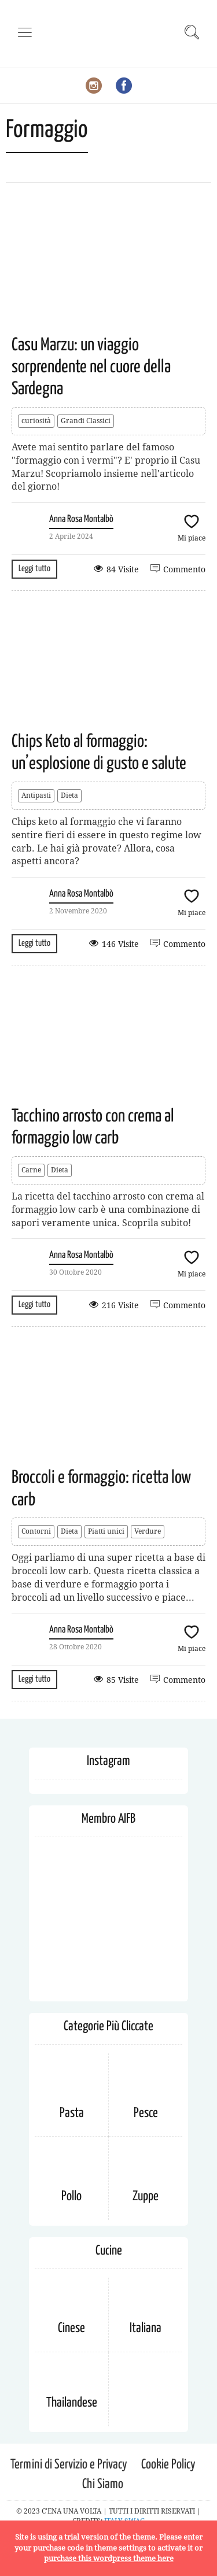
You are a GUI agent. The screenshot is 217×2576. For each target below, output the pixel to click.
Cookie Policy (168, 2464)
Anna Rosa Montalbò (81, 519)
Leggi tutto (34, 568)
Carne (31, 1170)
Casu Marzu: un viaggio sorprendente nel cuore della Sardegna (91, 367)
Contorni (36, 1531)
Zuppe (146, 2196)
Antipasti (36, 795)
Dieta (69, 795)
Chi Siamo (102, 2484)
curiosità (36, 421)
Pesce (146, 2113)
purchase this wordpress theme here (109, 2558)
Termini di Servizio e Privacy (68, 2464)
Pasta (72, 2113)
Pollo (71, 2196)
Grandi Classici (86, 421)
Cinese (71, 2328)
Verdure (147, 1531)
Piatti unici (106, 1531)
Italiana (145, 2328)
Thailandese (71, 2403)
